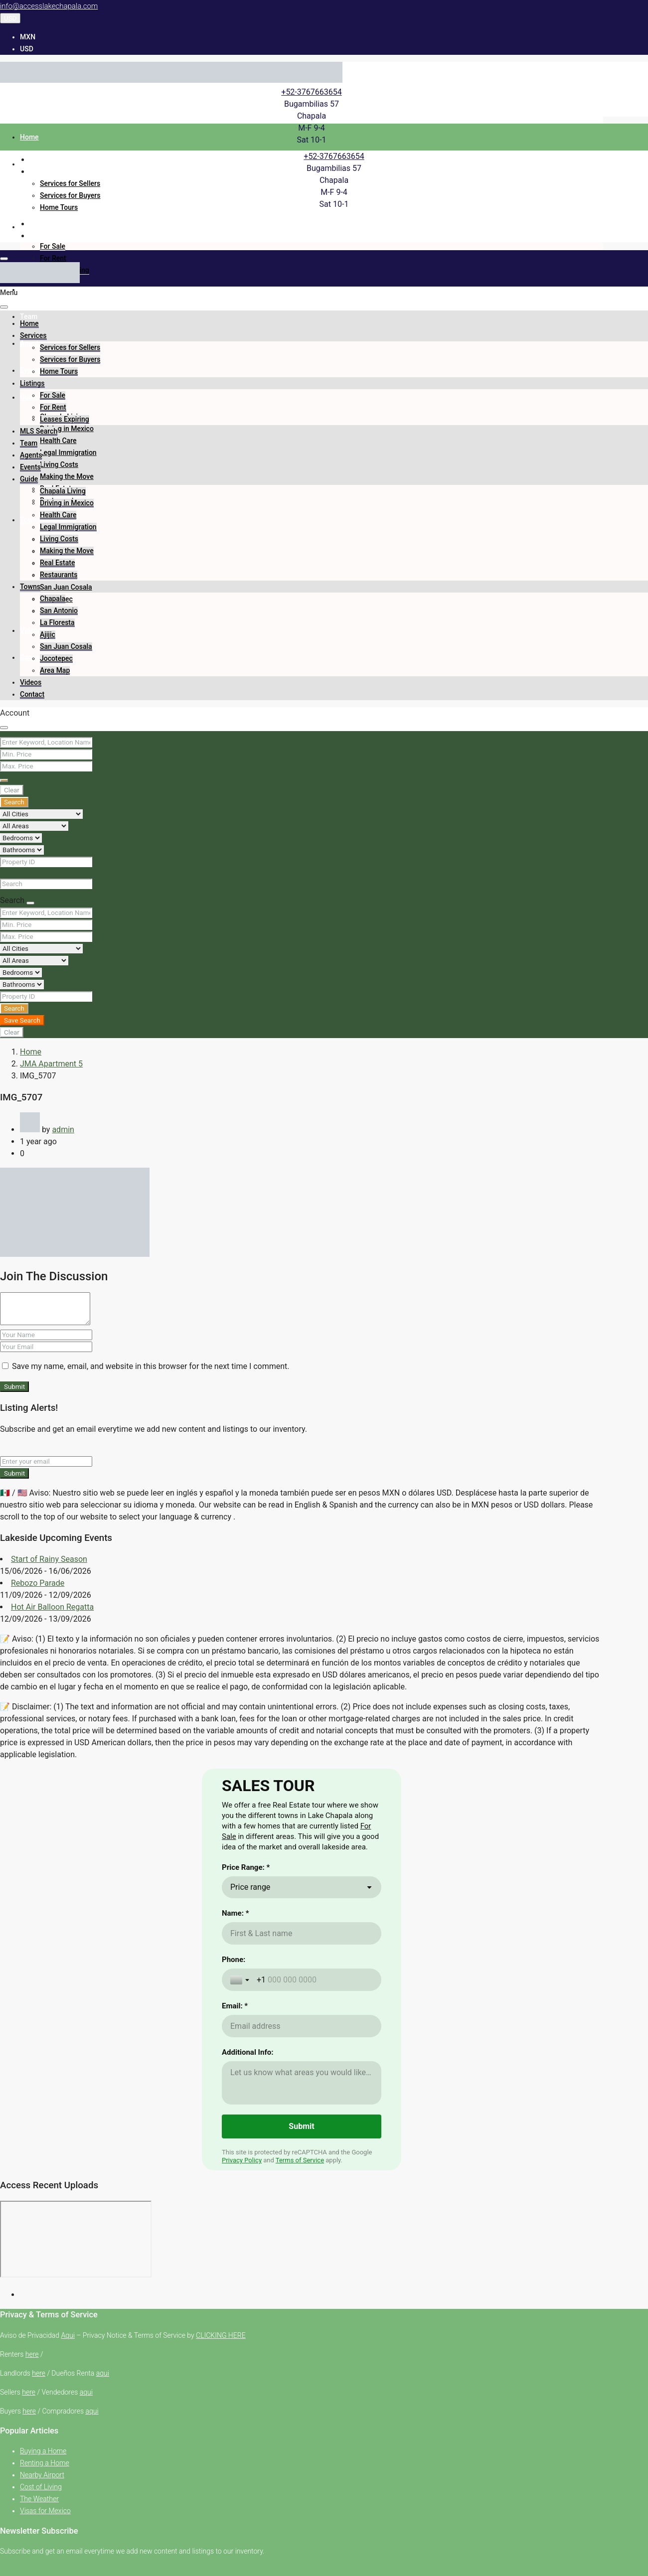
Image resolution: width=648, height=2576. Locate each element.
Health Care (58, 441)
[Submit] (301, 2275)
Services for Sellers (70, 183)
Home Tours (59, 207)
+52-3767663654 (311, 92)
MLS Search (38, 290)
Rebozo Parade (37, 1583)
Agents (31, 343)
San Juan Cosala (66, 587)
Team (28, 316)
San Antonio (59, 610)
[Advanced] (4, 780)
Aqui (68, 2484)
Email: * (235, 2154)
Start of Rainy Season (49, 1559)
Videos (30, 630)
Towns (30, 520)
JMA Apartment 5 (51, 1063)
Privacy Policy (242, 2309)
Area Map (55, 670)
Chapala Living (63, 491)
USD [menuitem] (26, 49)
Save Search (22, 1020)
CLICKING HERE (221, 2484)
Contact (32, 694)
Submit (14, 1386)
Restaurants (58, 575)
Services (33, 164)
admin (63, 1129)
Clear (11, 790)
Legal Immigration (68, 452)
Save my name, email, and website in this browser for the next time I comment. (151, 1366)
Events (30, 370)
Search (14, 802)
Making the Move (67, 476)
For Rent (53, 258)
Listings (32, 227)
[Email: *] (301, 2175)
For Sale (52, 246)
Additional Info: (247, 2201)
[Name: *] (301, 2082)
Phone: (233, 2108)
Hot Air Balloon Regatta (52, 1607)
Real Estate (57, 563)
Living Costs (59, 464)
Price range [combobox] (250, 2036)
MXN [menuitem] (27, 37)
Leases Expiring (64, 419)
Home (29, 137)
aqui (102, 2522)
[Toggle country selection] (241, 2129)
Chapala (52, 599)
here (32, 2503)
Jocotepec (56, 658)
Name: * (235, 2062)
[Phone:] (315, 2128)
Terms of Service (300, 2309)
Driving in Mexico (67, 429)
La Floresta (57, 622)
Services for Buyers (70, 195)
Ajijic (47, 634)
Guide (29, 397)
